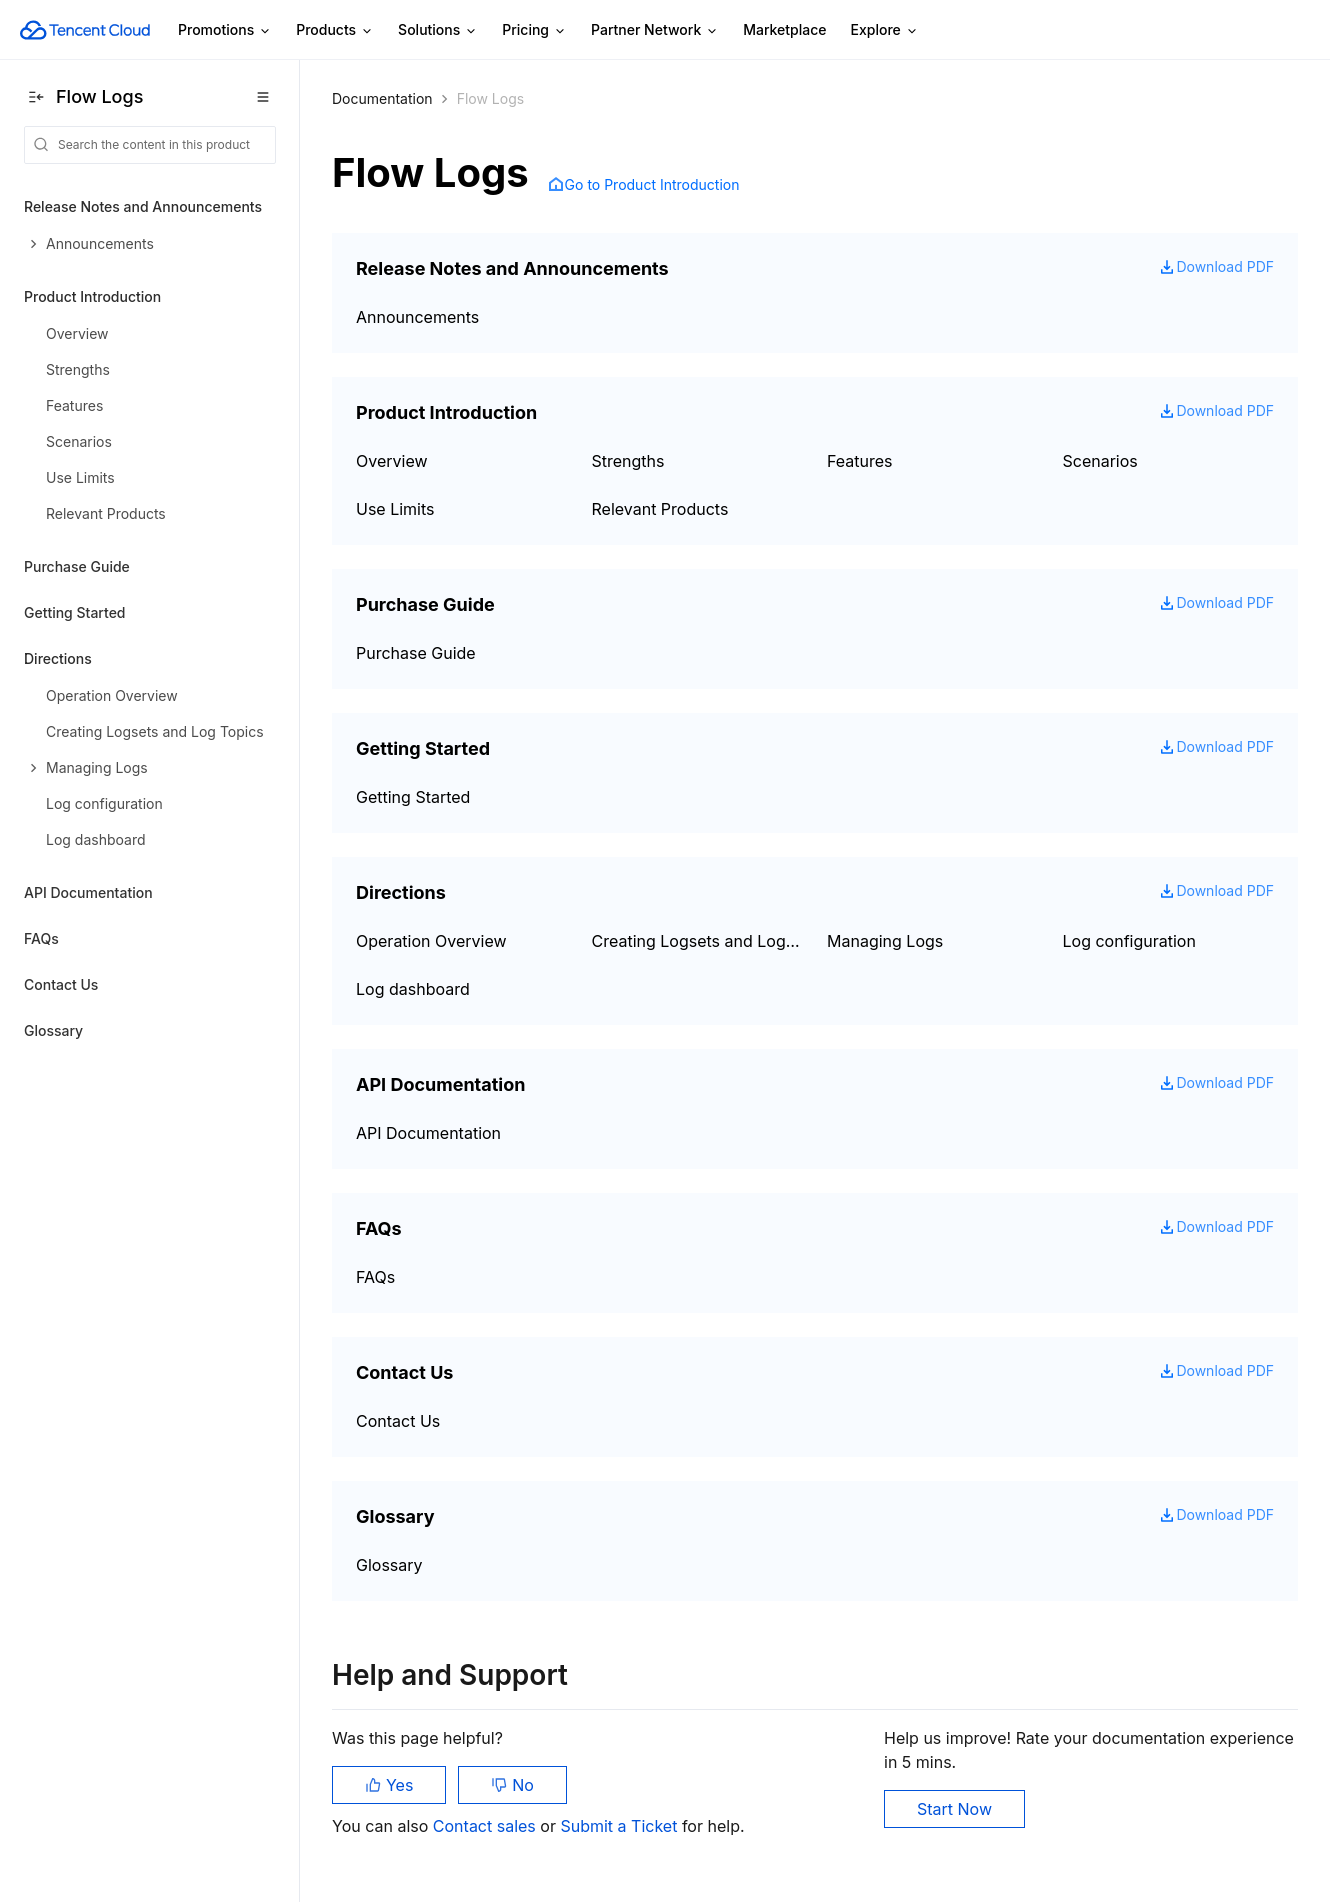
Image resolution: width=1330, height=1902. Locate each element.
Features (860, 461)
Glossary (53, 1030)
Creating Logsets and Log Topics (698, 941)
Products (335, 30)
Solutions (438, 30)
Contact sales (486, 1826)
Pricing (534, 30)
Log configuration (1129, 941)
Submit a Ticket (620, 1826)
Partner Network (655, 30)
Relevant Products (660, 509)
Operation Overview (431, 941)
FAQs (41, 938)
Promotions (225, 30)
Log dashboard (413, 989)
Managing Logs (885, 941)
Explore (885, 30)
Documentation (382, 98)
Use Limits (395, 509)
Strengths (628, 461)
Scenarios (1100, 461)
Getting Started (75, 612)
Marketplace (784, 29)
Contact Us (61, 984)
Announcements (417, 317)
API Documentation (88, 892)
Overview (392, 461)
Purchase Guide (77, 566)
